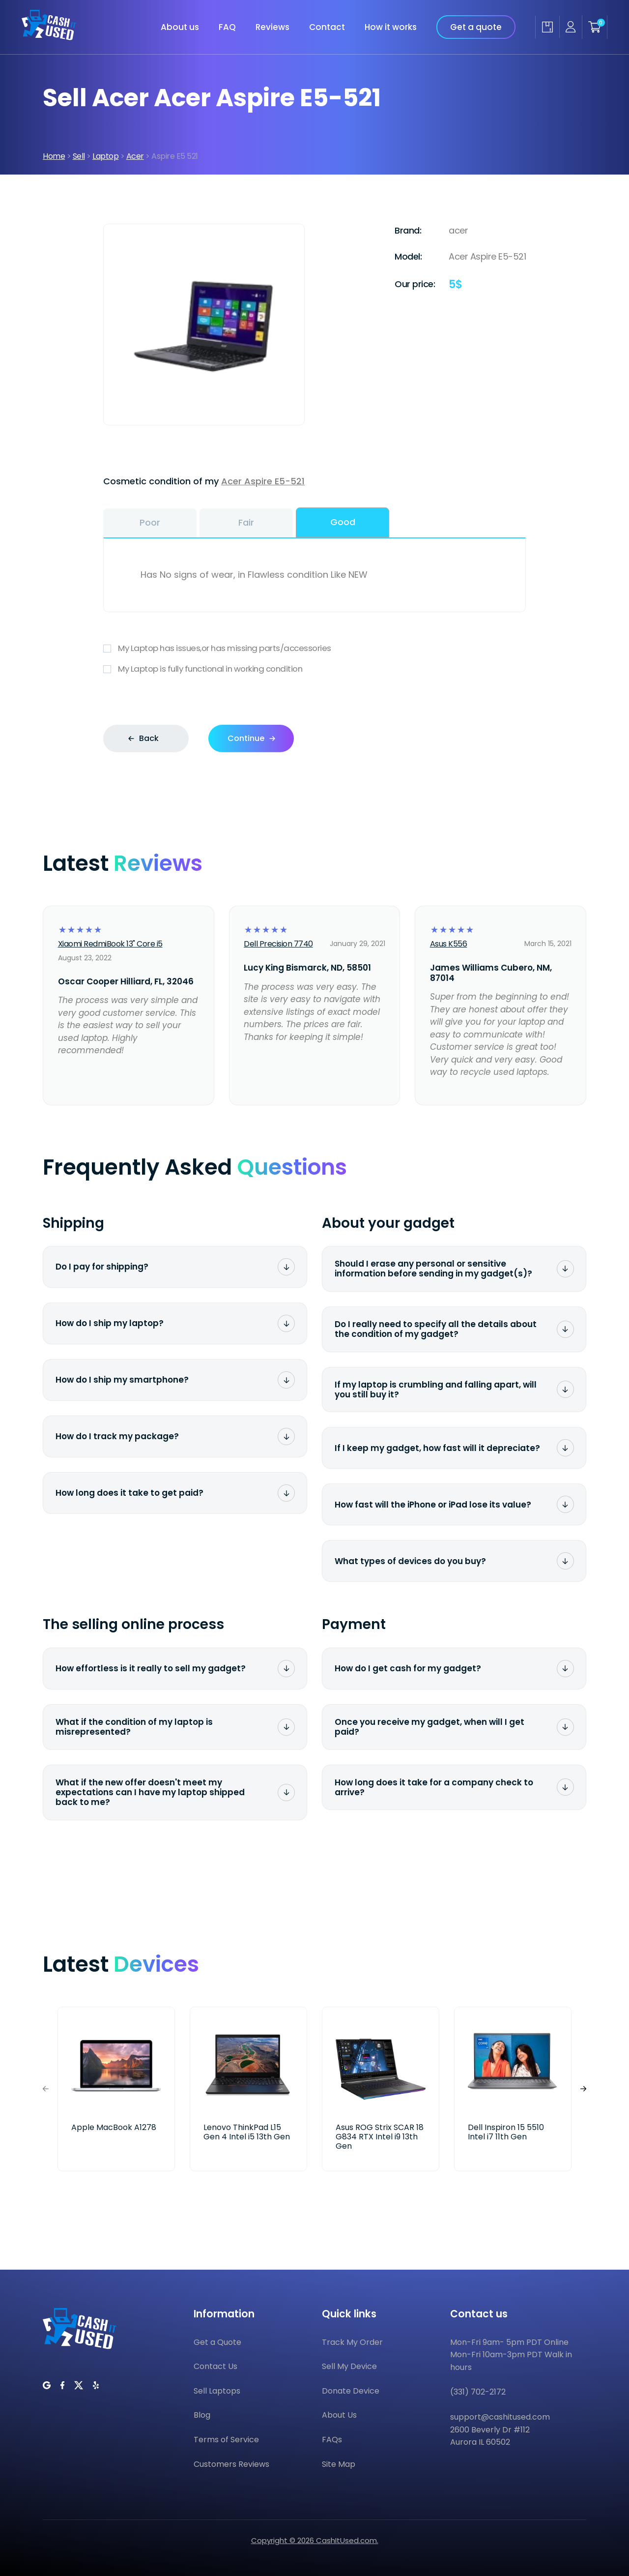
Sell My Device (349, 2366)
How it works (391, 27)
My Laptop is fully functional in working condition (314, 669)
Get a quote (476, 27)
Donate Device (350, 2391)
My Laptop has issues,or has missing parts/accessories (314, 648)
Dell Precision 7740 (278, 943)
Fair (246, 522)
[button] (583, 2089)
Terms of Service (226, 2439)
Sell (79, 156)
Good (342, 522)
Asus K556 (448, 943)
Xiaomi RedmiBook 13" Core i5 (110, 943)
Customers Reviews (231, 2464)
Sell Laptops (217, 2391)
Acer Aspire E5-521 (263, 481)
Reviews (272, 27)
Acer (135, 156)
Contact (327, 27)
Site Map (338, 2464)
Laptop (105, 156)
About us (180, 27)
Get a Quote (217, 2342)
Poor (150, 522)
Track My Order (352, 2342)
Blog (202, 2415)
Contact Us (215, 2366)
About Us (339, 2415)
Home (54, 156)
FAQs (332, 2439)
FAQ (227, 27)
